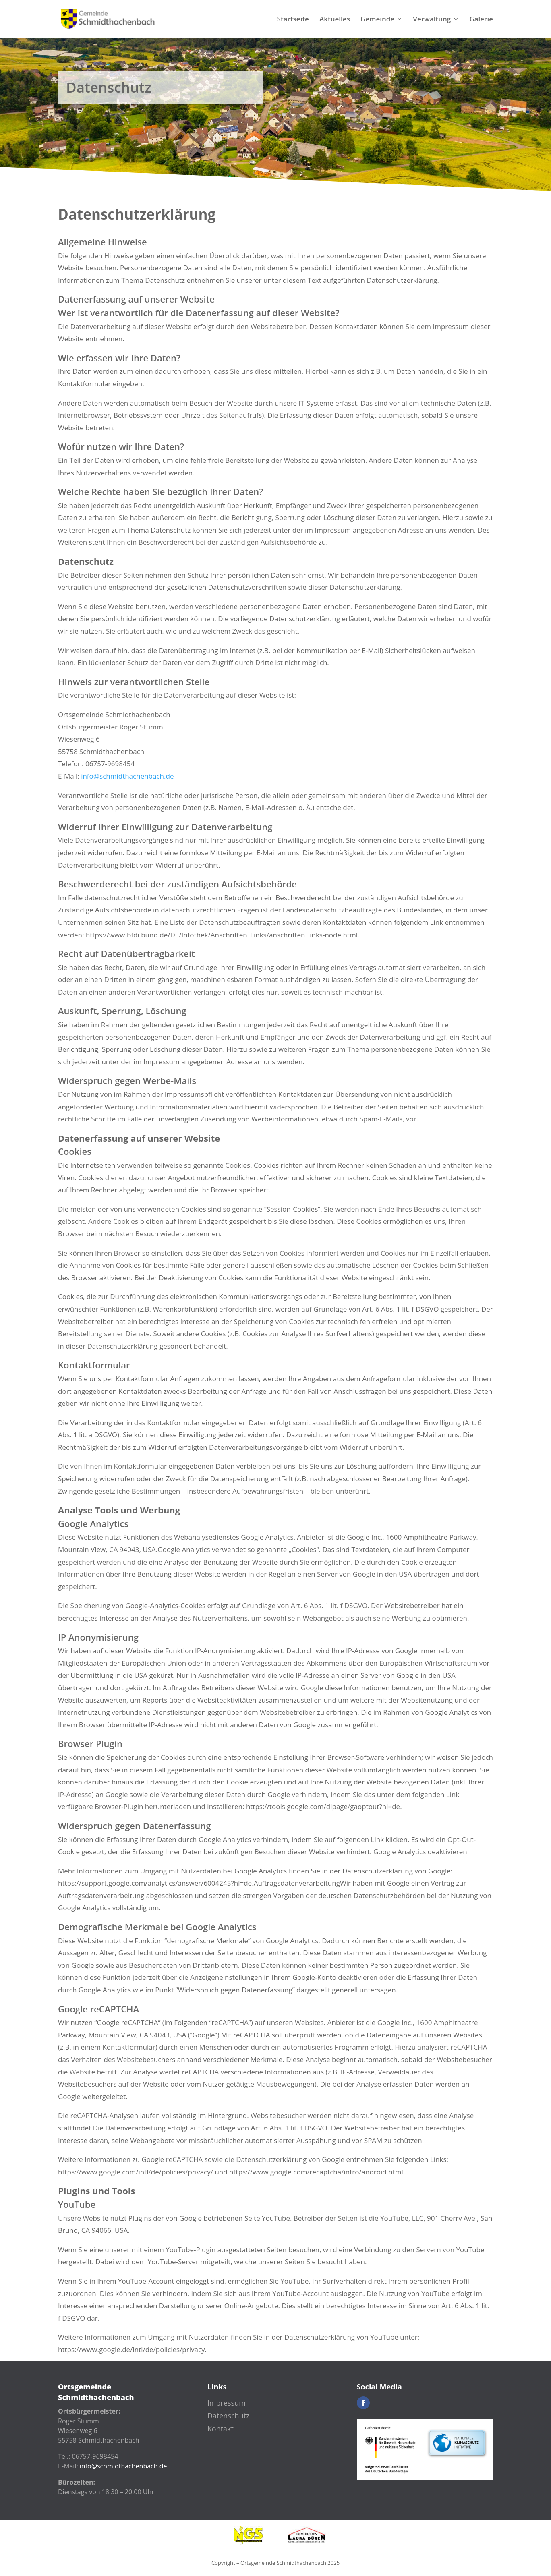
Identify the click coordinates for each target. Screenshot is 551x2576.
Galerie (481, 19)
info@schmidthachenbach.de (127, 776)
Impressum (226, 2403)
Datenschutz (228, 2416)
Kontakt (220, 2428)
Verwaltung (432, 19)
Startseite (293, 19)
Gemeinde (377, 19)
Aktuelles (334, 19)
